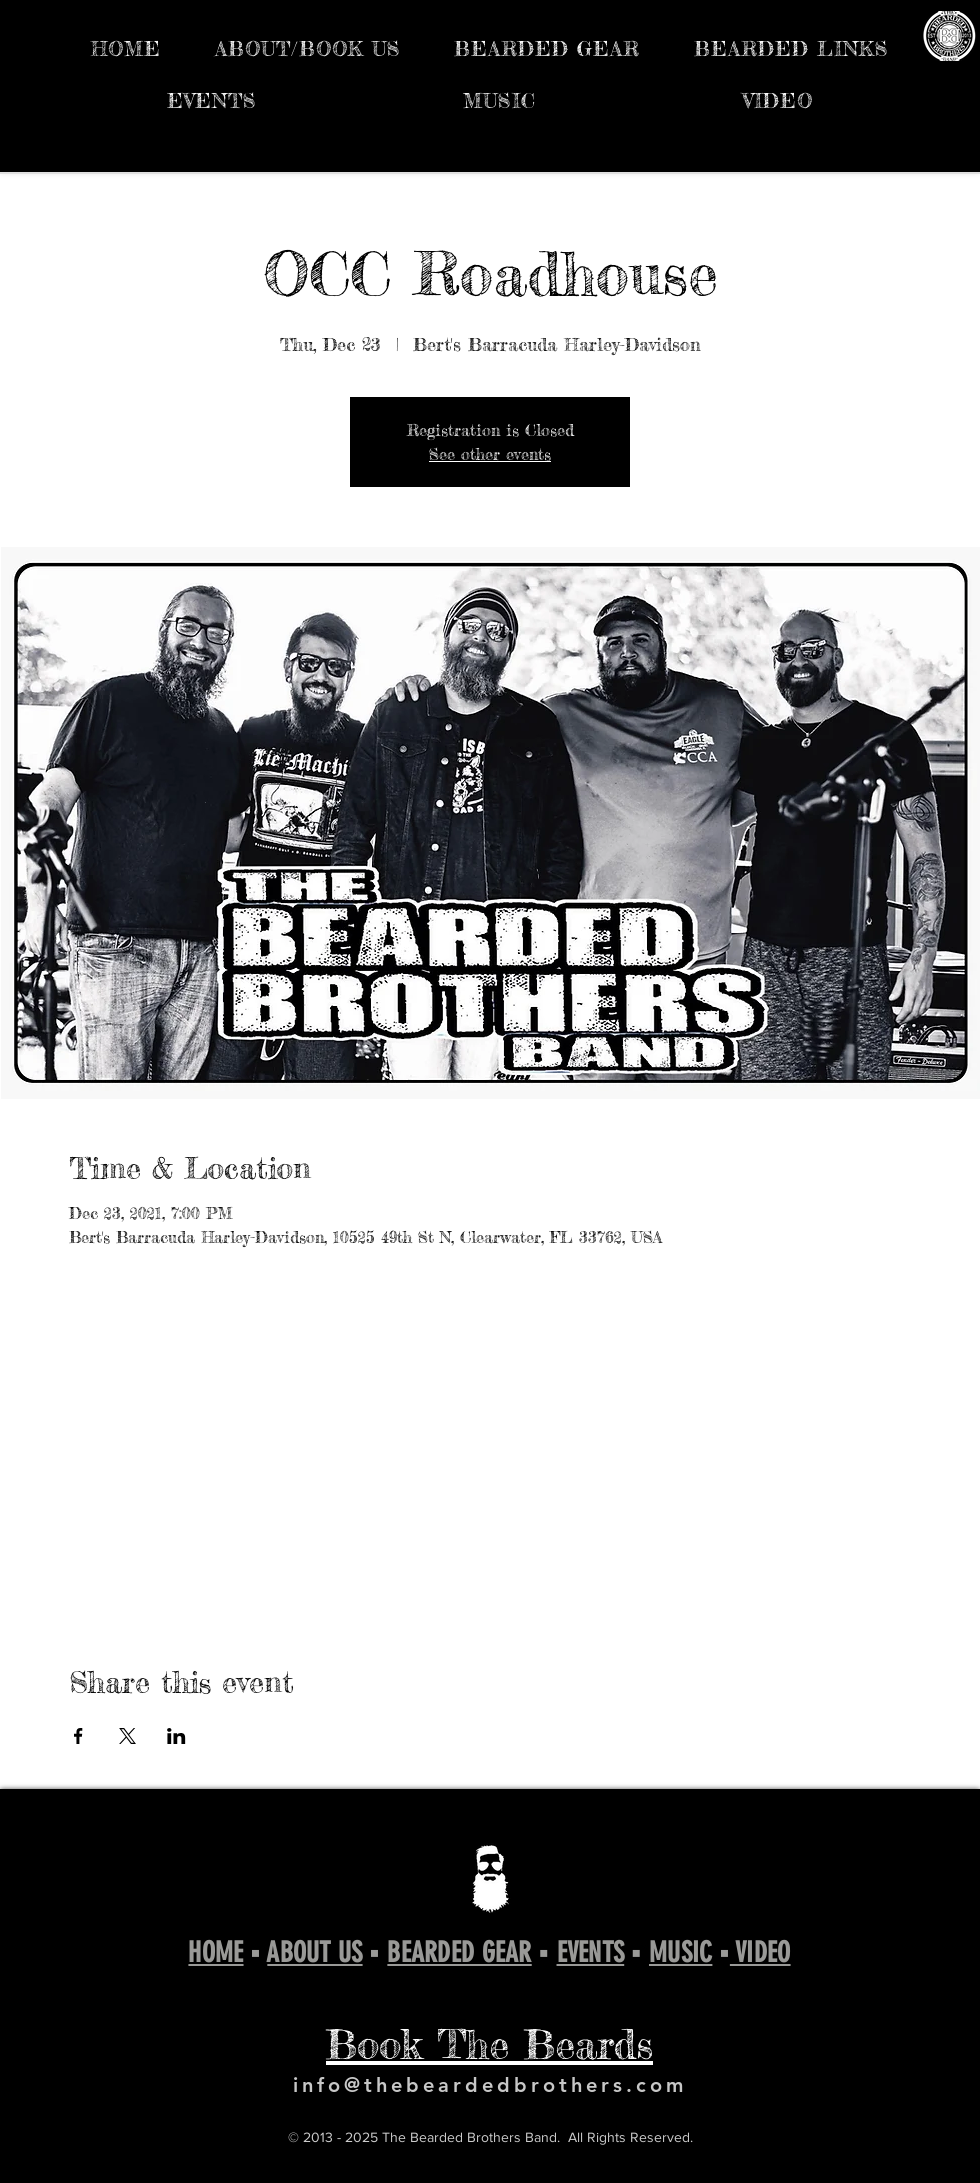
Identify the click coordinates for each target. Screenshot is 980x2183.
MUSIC (680, 1952)
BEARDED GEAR (459, 1952)
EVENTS (591, 1952)
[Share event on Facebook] (78, 1736)
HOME (215, 1952)
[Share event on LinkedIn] (176, 1736)
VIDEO (760, 1952)
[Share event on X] (127, 1736)
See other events (490, 454)
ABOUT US (314, 1952)
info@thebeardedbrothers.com (490, 2085)
